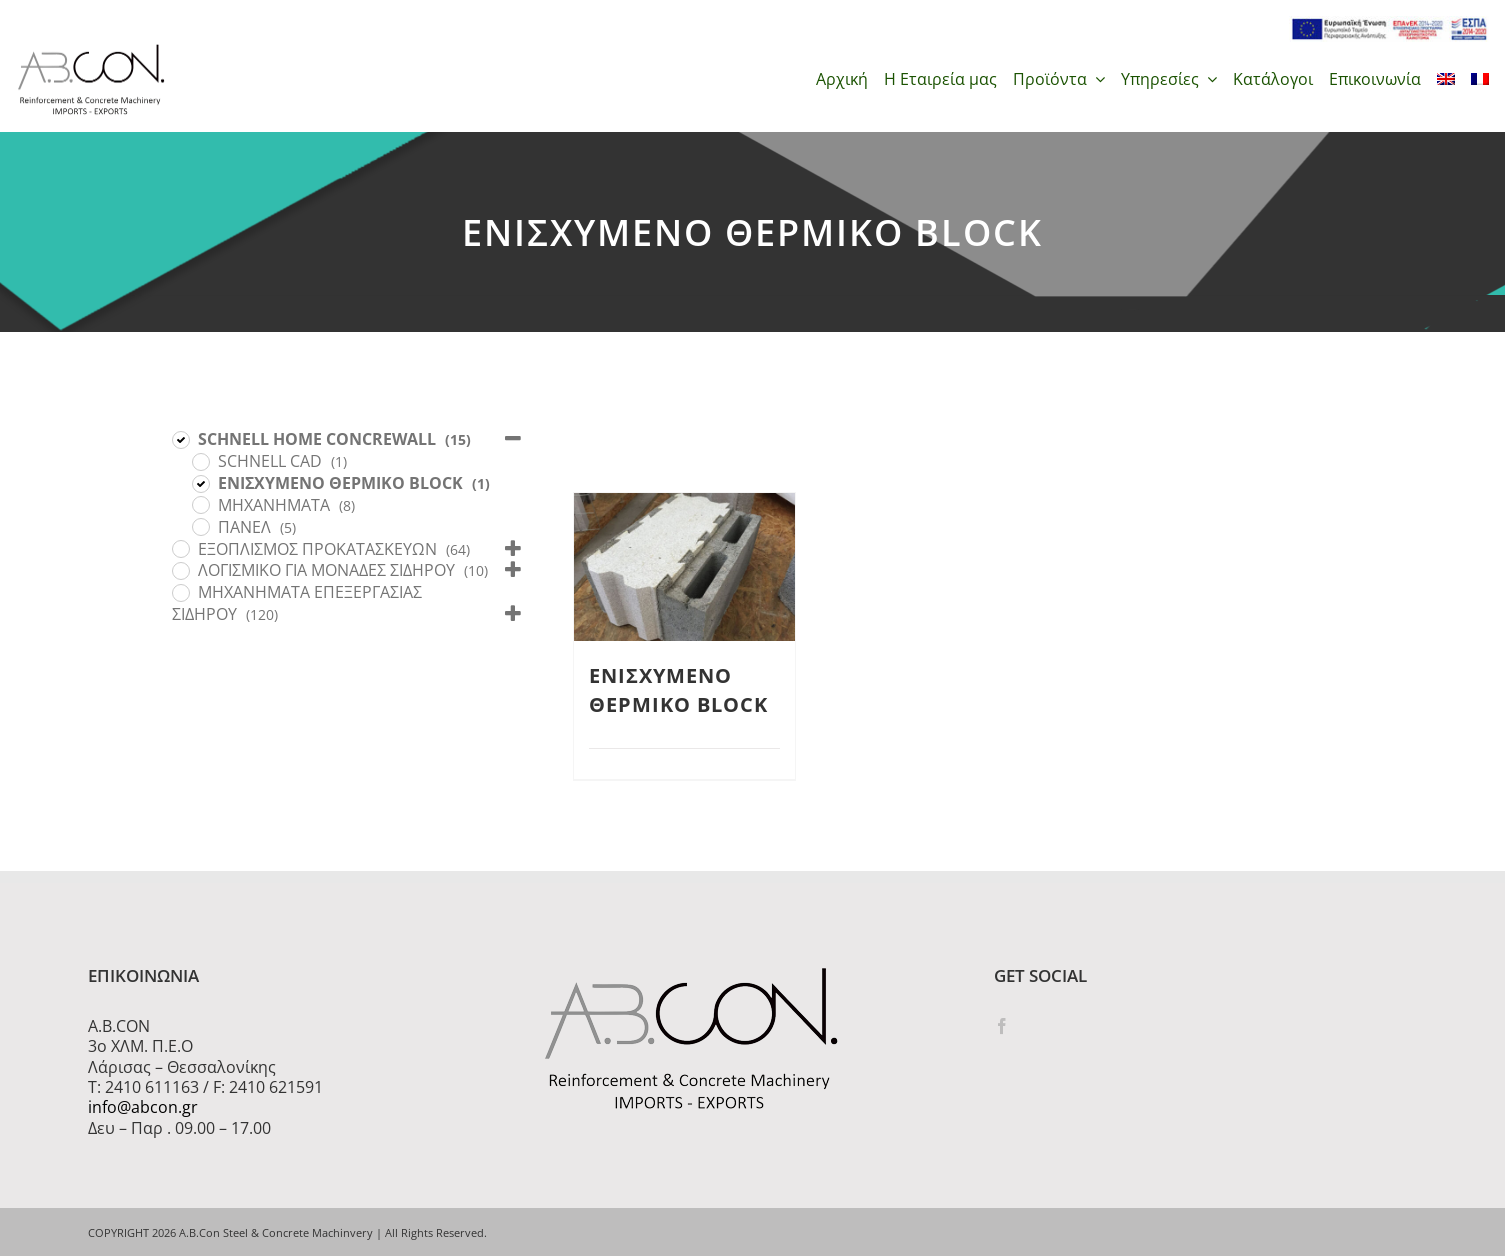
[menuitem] (1446, 79)
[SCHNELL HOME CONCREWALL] (180, 439)
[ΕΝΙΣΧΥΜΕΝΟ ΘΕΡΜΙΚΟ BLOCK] (200, 483)
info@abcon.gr (143, 1107)
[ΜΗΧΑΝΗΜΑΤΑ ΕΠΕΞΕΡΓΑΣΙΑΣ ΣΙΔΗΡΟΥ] (180, 592)
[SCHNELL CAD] (200, 461)
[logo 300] (91, 50)
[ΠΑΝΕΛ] (200, 526)
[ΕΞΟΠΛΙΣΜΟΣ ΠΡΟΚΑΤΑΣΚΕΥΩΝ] (180, 548)
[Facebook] (1002, 1026)
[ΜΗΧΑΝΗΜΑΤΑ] (200, 504)
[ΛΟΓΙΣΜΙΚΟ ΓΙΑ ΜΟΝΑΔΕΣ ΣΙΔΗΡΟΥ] (180, 570)
